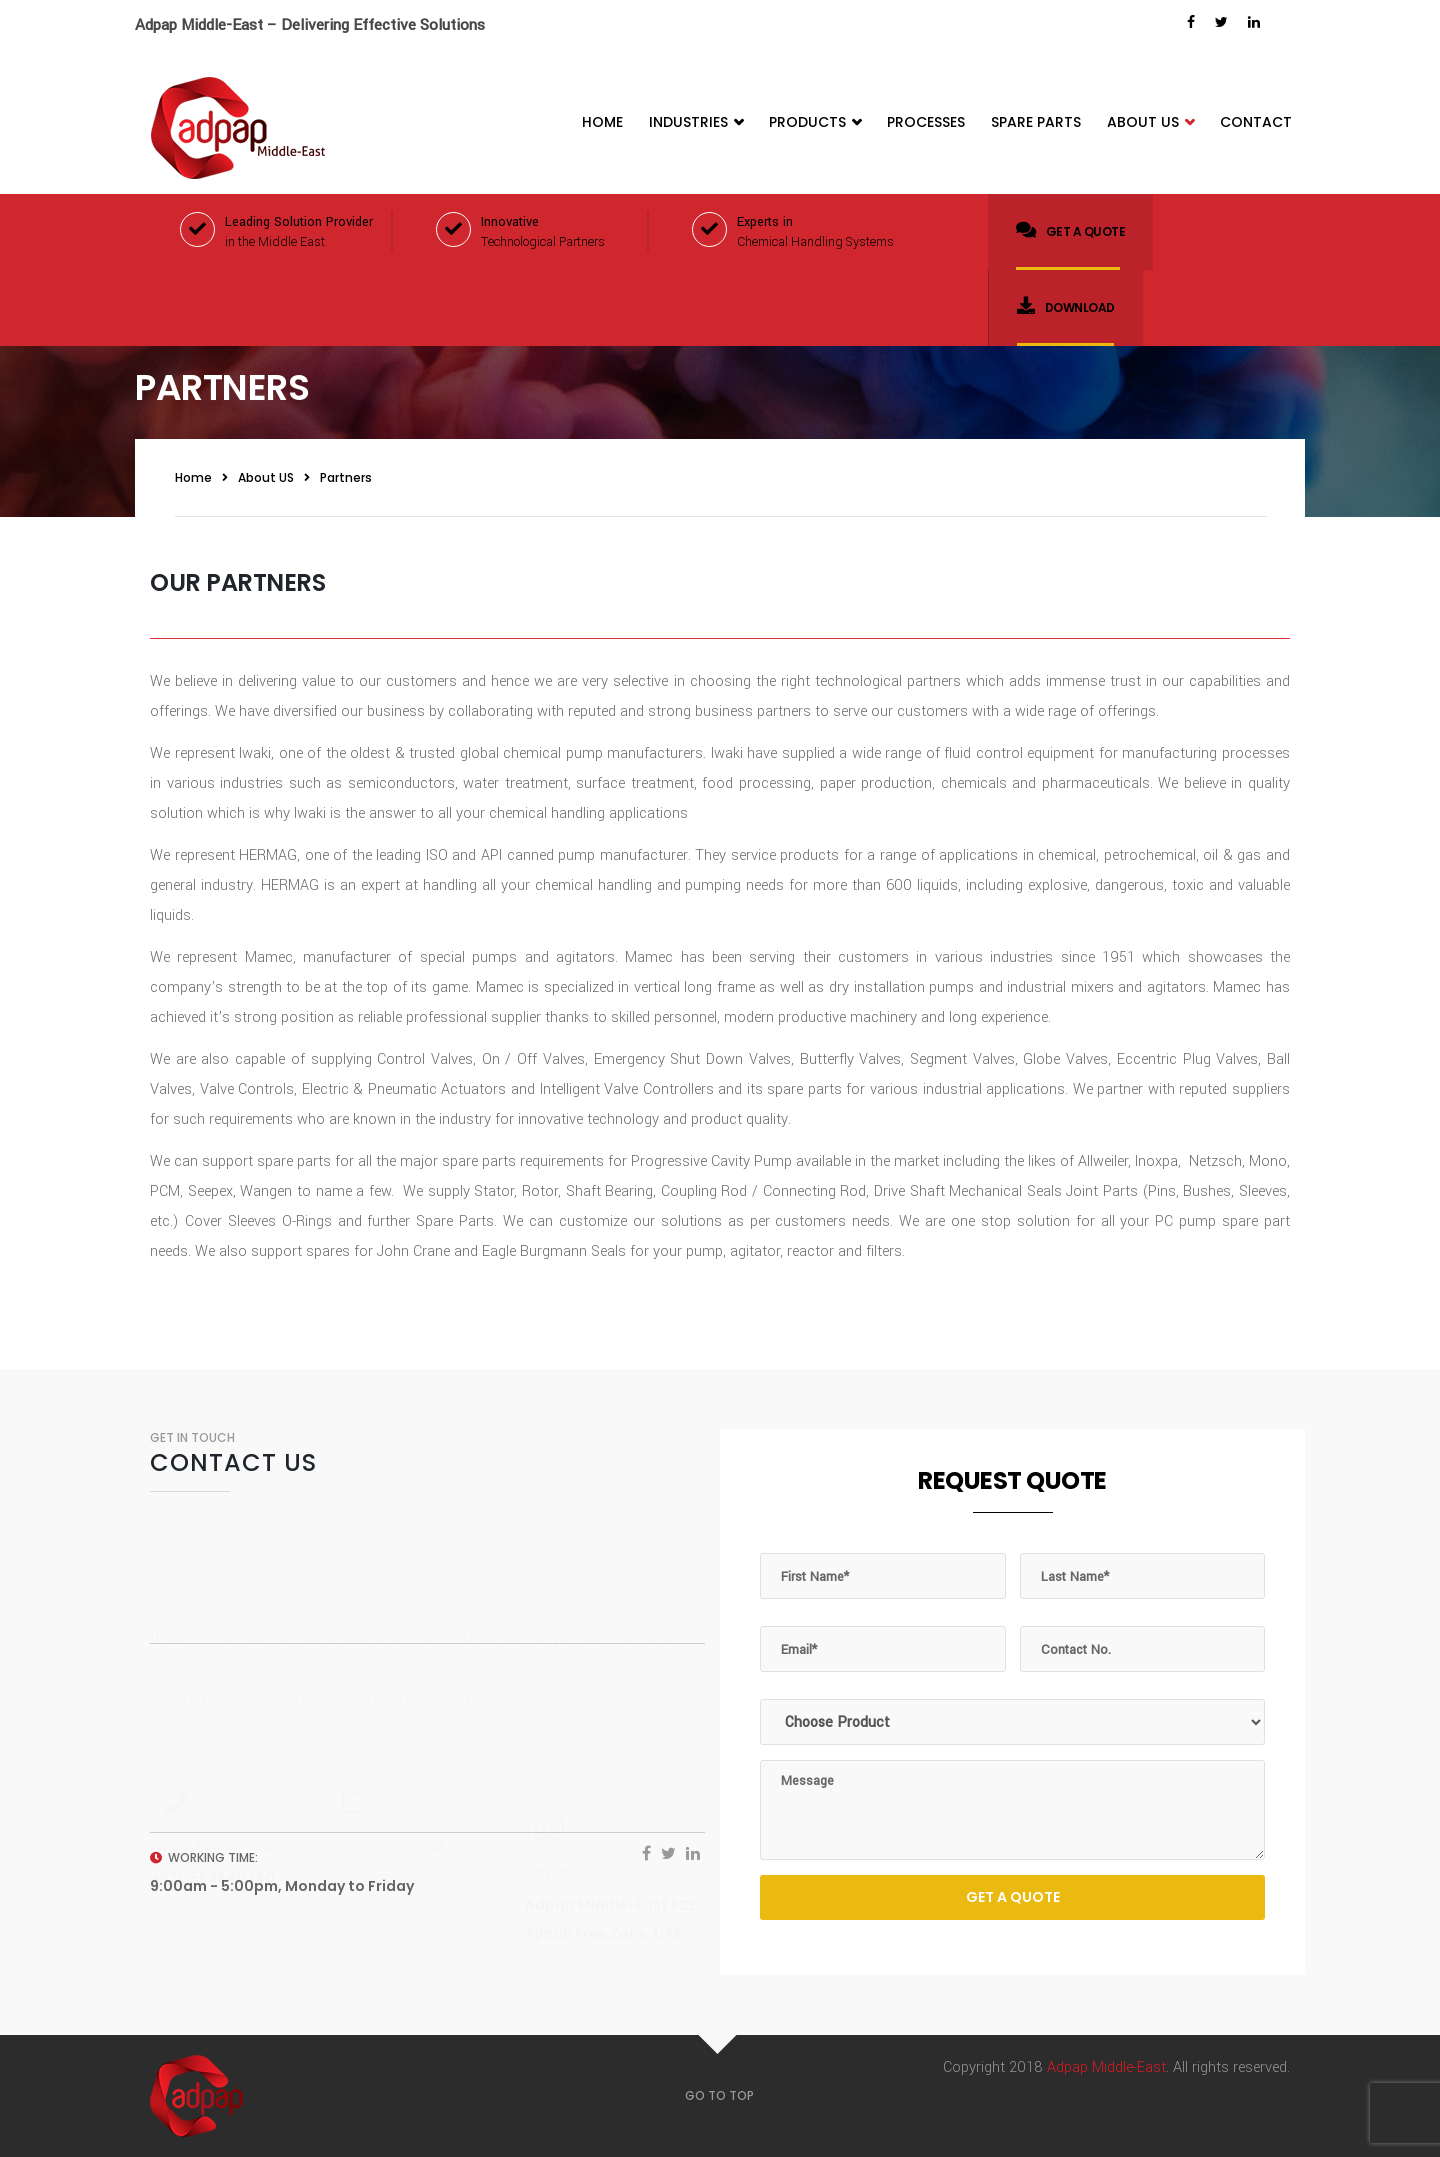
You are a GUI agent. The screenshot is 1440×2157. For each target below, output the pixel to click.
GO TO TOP (719, 2095)
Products (815, 122)
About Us (1150, 122)
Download (1066, 306)
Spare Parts (1036, 122)
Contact (1256, 122)
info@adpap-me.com (411, 1816)
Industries (696, 122)
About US (266, 477)
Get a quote (1070, 230)
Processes (926, 122)
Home (602, 122)
